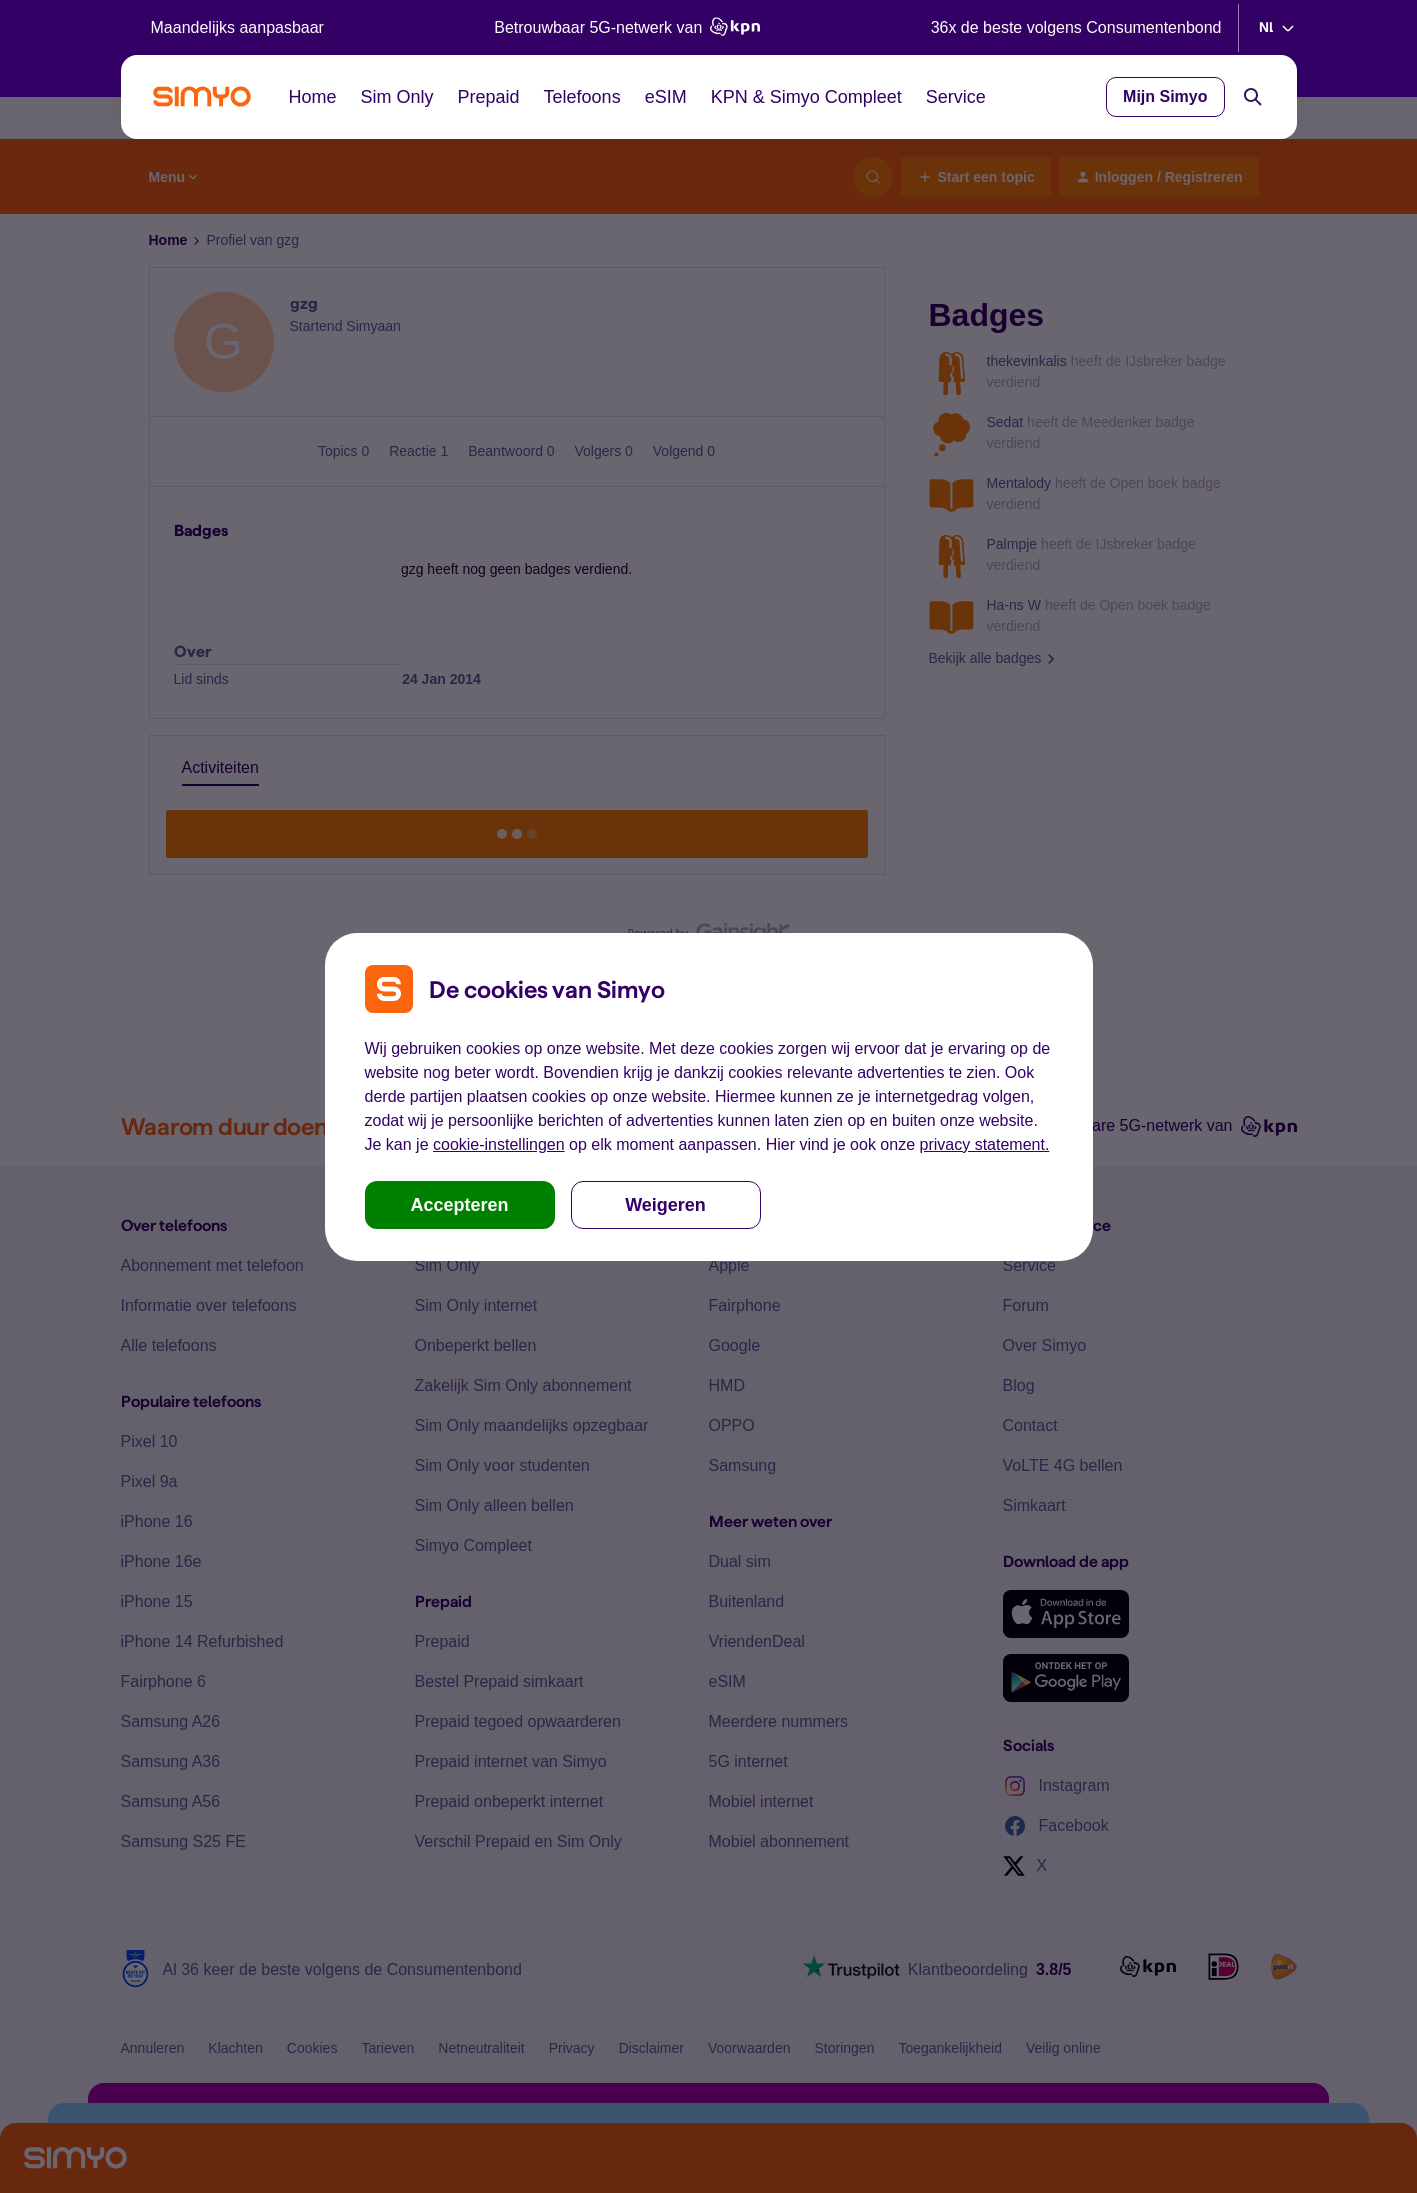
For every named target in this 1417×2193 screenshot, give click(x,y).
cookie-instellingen (499, 1144)
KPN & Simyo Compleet (806, 97)
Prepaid (489, 97)
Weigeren (665, 1205)
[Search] (1253, 97)
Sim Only (397, 97)
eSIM (666, 97)
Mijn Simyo (1165, 96)
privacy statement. (985, 1144)
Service (956, 97)
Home (313, 97)
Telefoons (582, 97)
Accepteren (459, 1205)
